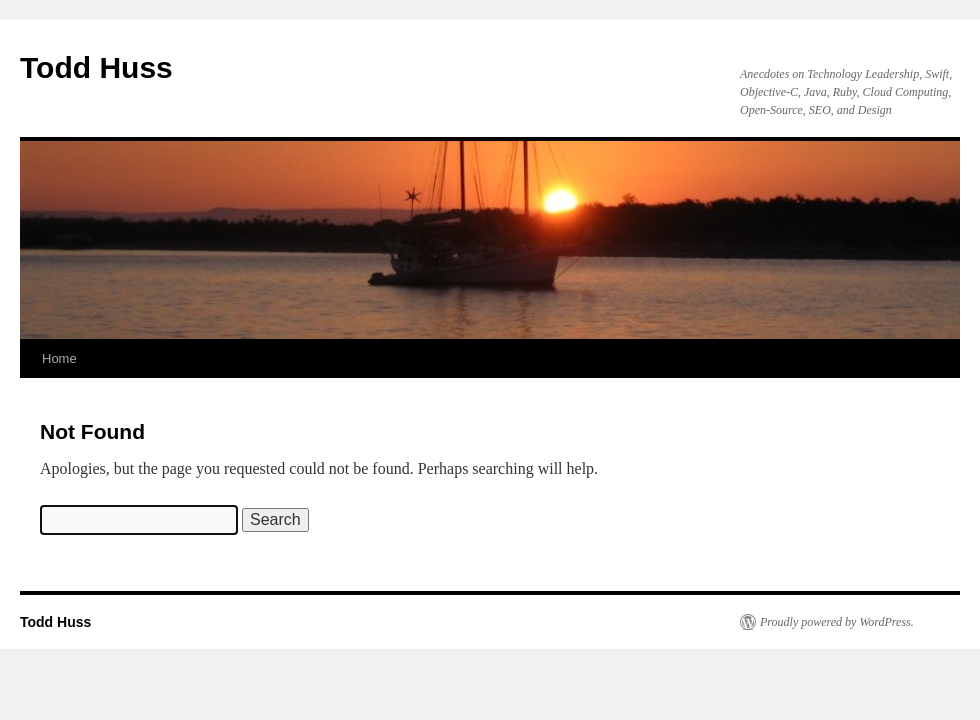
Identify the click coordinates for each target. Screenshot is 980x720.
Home (59, 358)
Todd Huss (96, 67)
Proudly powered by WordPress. (837, 622)
